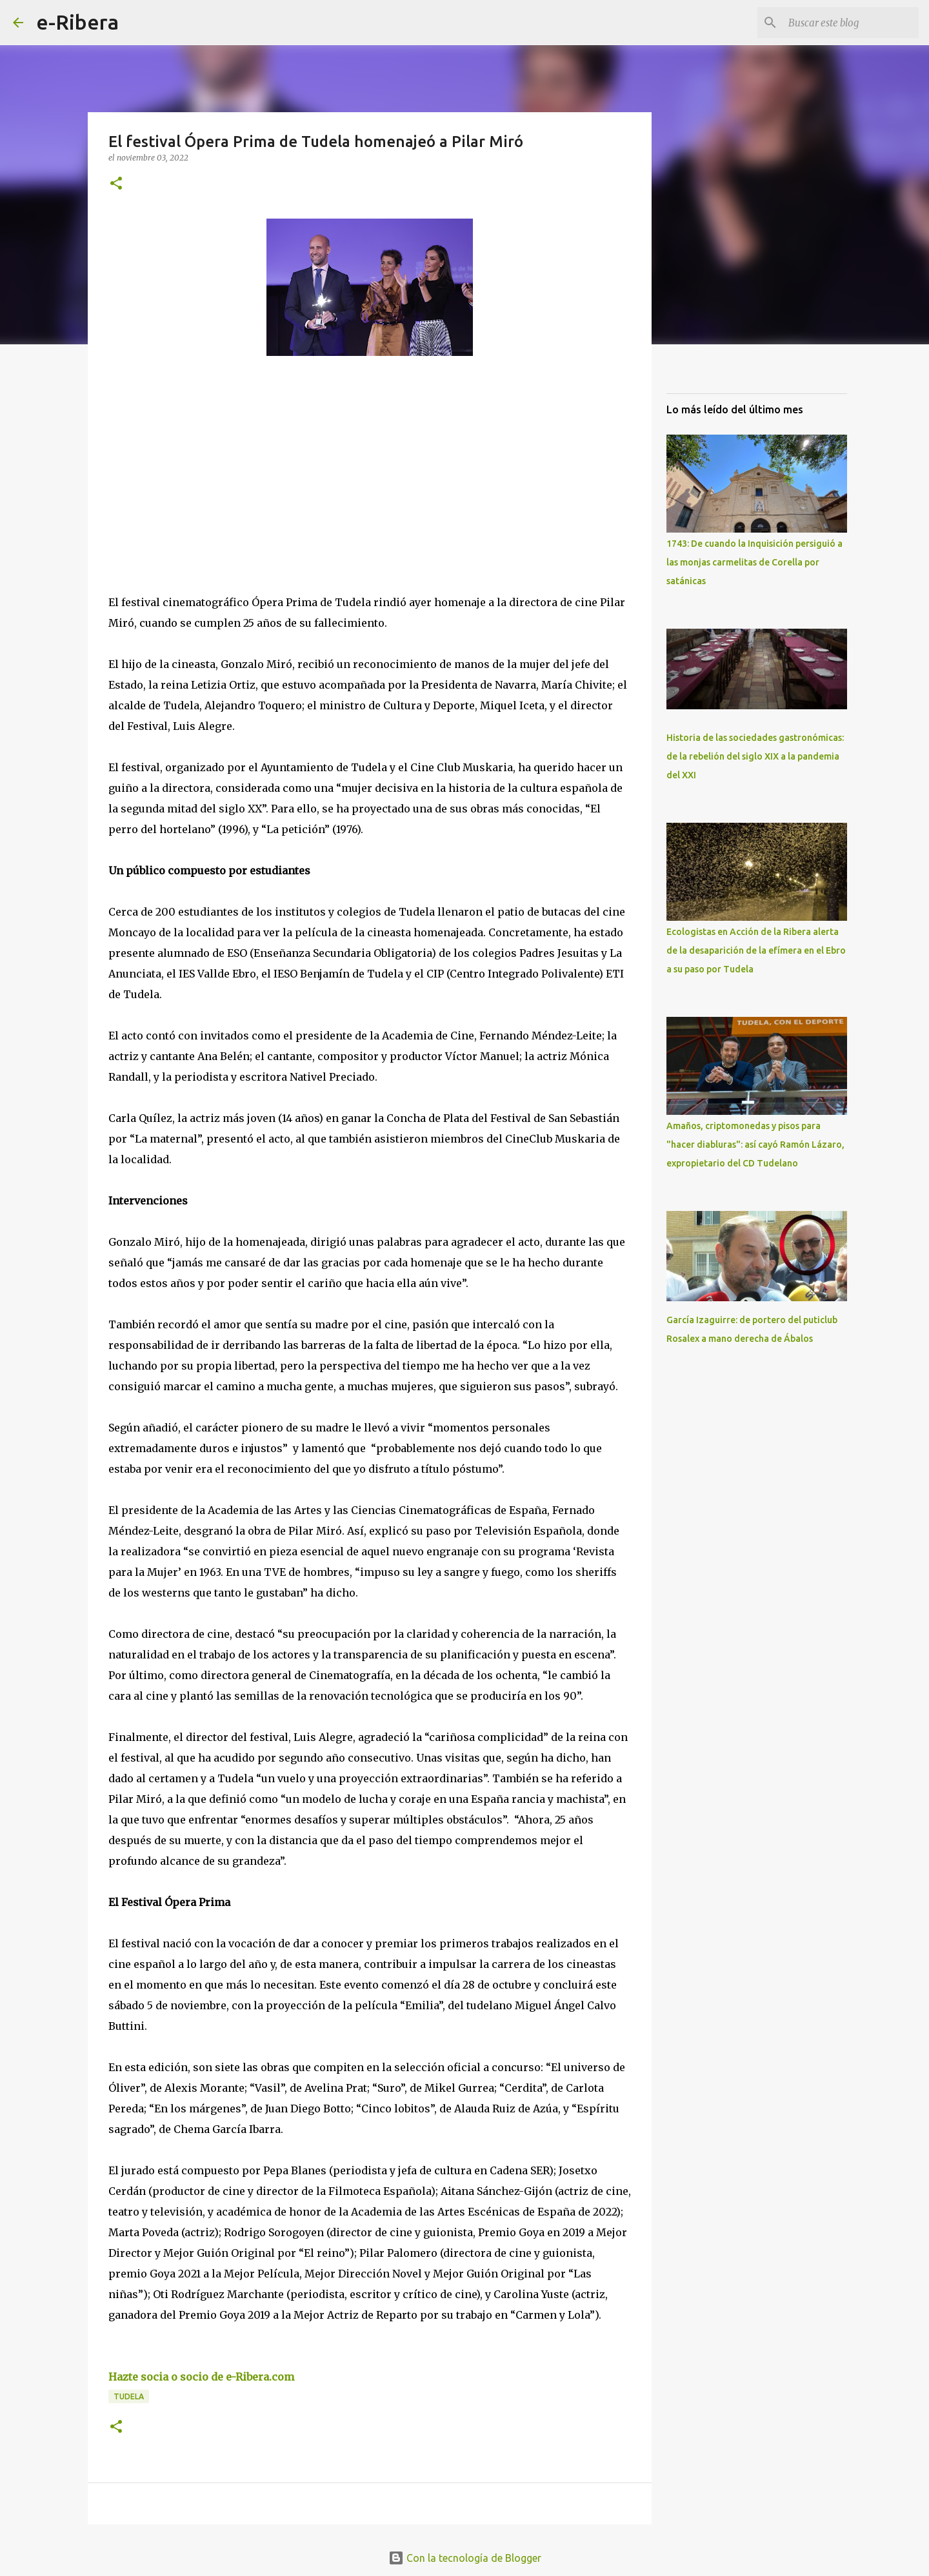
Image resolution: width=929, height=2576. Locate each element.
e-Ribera (77, 22)
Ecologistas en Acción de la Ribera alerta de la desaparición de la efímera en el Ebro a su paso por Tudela (756, 950)
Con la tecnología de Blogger (464, 2558)
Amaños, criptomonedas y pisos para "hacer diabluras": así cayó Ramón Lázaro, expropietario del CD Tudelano (755, 1144)
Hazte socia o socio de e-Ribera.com (201, 2376)
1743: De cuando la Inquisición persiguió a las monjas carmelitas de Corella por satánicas (754, 562)
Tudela (129, 2396)
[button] (116, 184)
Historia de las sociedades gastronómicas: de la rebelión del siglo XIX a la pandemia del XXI (755, 756)
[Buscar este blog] (851, 22)
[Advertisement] (205, 484)
